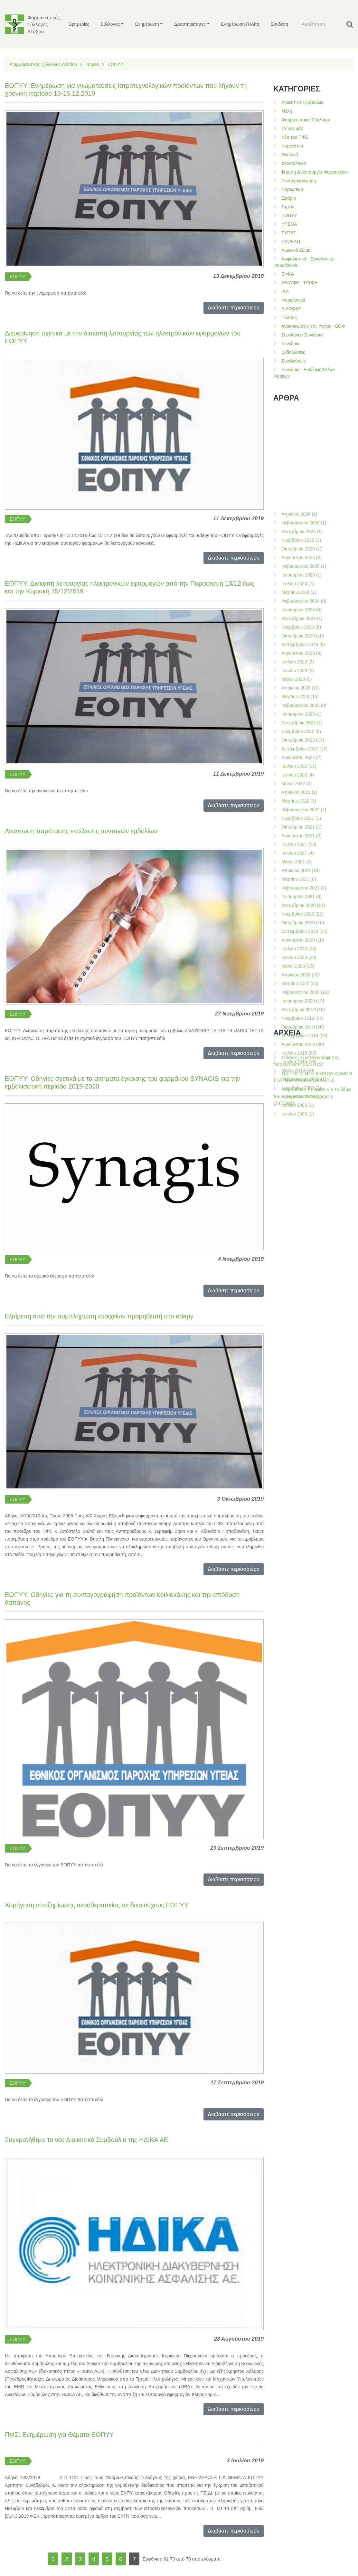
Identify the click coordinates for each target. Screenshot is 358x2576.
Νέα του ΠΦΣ (294, 137)
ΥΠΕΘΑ (289, 224)
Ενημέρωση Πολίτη (240, 24)
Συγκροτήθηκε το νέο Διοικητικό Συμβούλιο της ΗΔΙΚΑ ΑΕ (86, 2139)
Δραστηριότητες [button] (190, 24)
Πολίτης (289, 317)
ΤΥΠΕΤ (288, 232)
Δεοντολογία (293, 163)
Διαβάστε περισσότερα (233, 307)
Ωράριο (288, 198)
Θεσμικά (289, 154)
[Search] (323, 24)
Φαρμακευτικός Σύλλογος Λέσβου (43, 64)
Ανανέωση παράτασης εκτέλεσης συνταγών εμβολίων (81, 831)
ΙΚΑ (285, 291)
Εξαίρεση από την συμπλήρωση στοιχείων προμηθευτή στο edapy (99, 1316)
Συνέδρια (290, 343)
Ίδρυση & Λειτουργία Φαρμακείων (315, 172)
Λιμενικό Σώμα (296, 250)
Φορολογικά (293, 300)
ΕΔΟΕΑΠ (290, 241)
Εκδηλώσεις (293, 352)
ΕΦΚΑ (287, 274)
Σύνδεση (279, 24)
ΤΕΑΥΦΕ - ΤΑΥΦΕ (299, 282)
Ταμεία (92, 64)
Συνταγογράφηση (298, 180)
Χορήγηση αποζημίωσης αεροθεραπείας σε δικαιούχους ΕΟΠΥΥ (96, 1905)
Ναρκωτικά (292, 189)
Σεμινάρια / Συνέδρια (302, 334)
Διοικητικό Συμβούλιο (302, 102)
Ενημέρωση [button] (147, 24)
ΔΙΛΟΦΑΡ (291, 308)
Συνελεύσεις (293, 360)
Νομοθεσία (292, 145)
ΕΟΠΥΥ (115, 64)
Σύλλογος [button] (110, 24)
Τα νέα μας (292, 128)
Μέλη (286, 111)
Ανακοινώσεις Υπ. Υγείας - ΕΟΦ (313, 326)
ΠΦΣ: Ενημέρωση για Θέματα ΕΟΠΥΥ (59, 2434)
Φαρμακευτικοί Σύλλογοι (305, 119)
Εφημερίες (78, 24)
